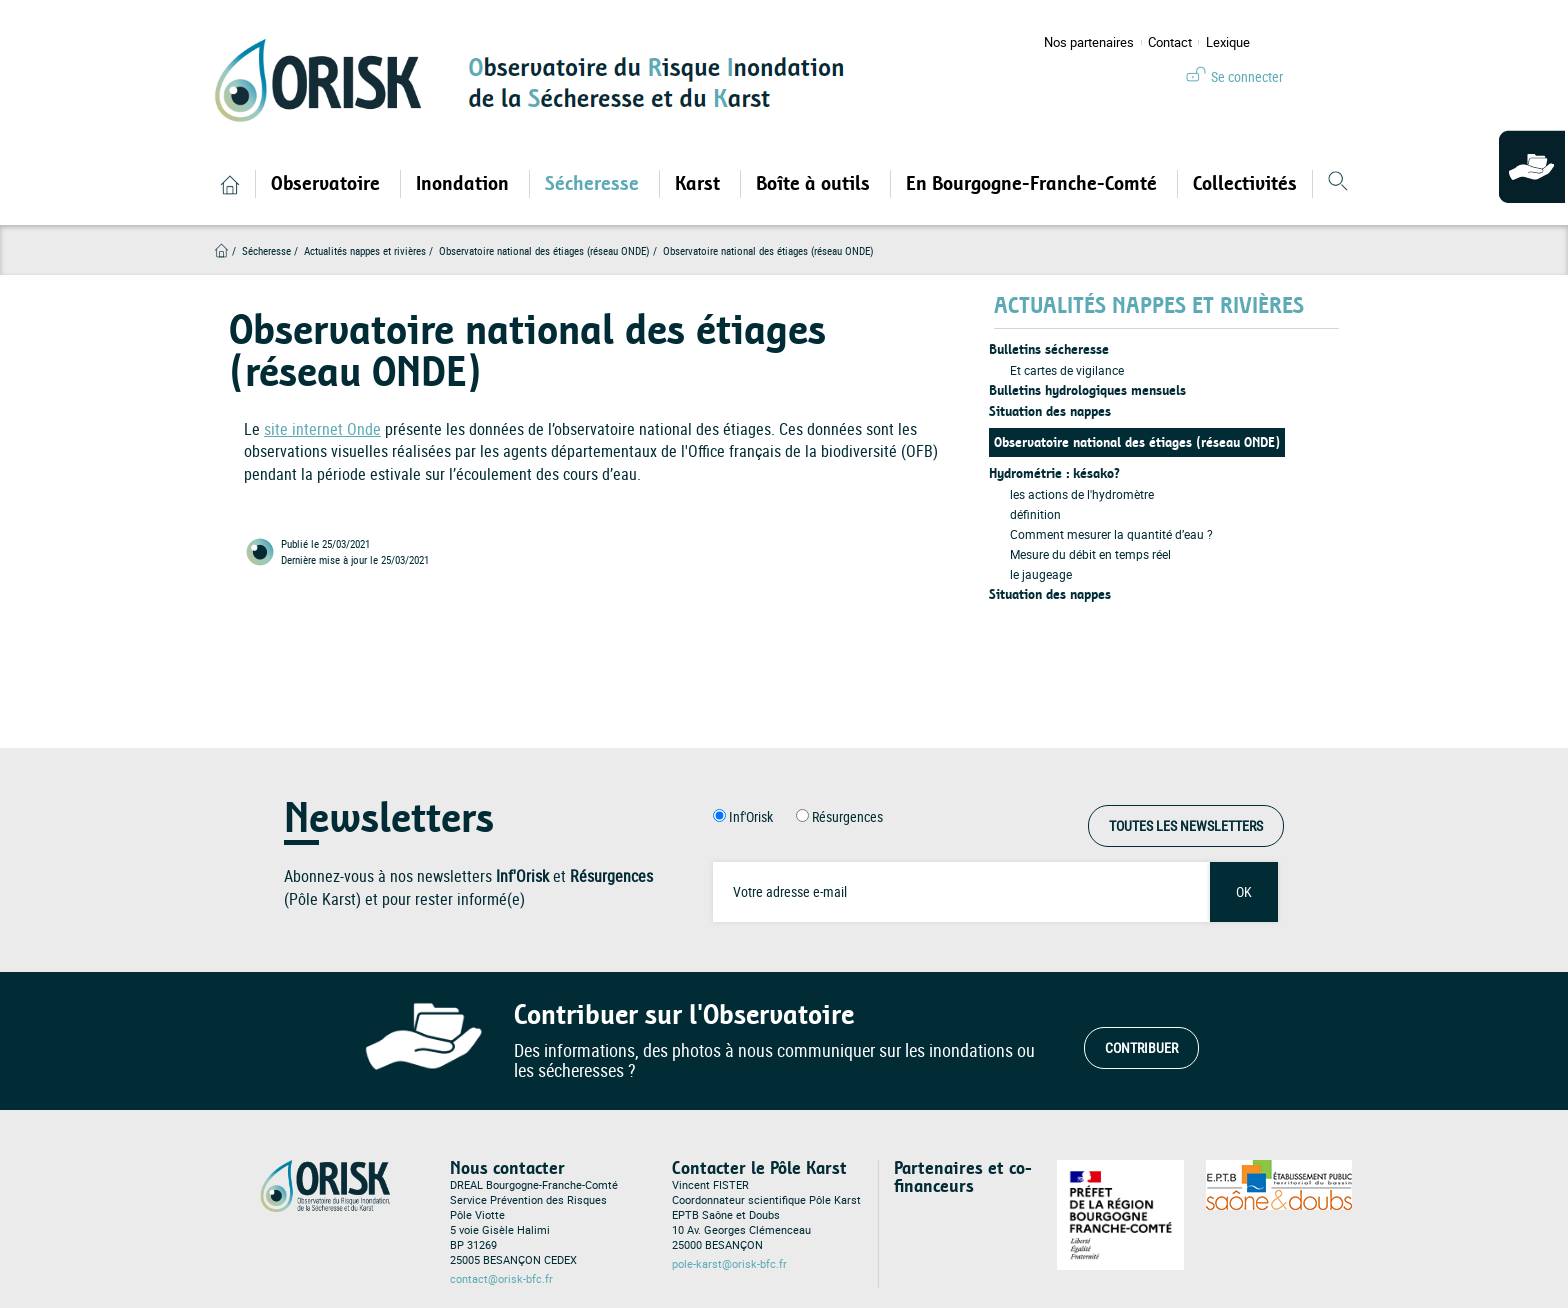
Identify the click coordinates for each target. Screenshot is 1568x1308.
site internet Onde (322, 429)
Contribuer (1141, 1047)
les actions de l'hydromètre (1082, 494)
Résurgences (847, 816)
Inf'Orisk (751, 816)
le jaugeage (1041, 574)
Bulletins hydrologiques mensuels (1087, 390)
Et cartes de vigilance (1067, 370)
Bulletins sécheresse (1049, 349)
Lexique (1228, 42)
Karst (700, 184)
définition (1035, 514)
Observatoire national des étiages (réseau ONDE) (1137, 442)
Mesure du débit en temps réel (1090, 554)
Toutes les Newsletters (1186, 825)
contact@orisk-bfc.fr (501, 1279)
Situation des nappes (1050, 411)
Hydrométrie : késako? (1054, 473)
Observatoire (328, 184)
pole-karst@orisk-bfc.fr (729, 1264)
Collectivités (1245, 184)
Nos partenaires (1089, 42)
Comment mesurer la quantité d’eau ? (1111, 534)
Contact (1170, 42)
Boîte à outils (815, 184)
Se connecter (1247, 76)
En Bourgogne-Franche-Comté (1034, 184)
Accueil (221, 250)
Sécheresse (594, 184)
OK (1244, 891)
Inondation (465, 184)
